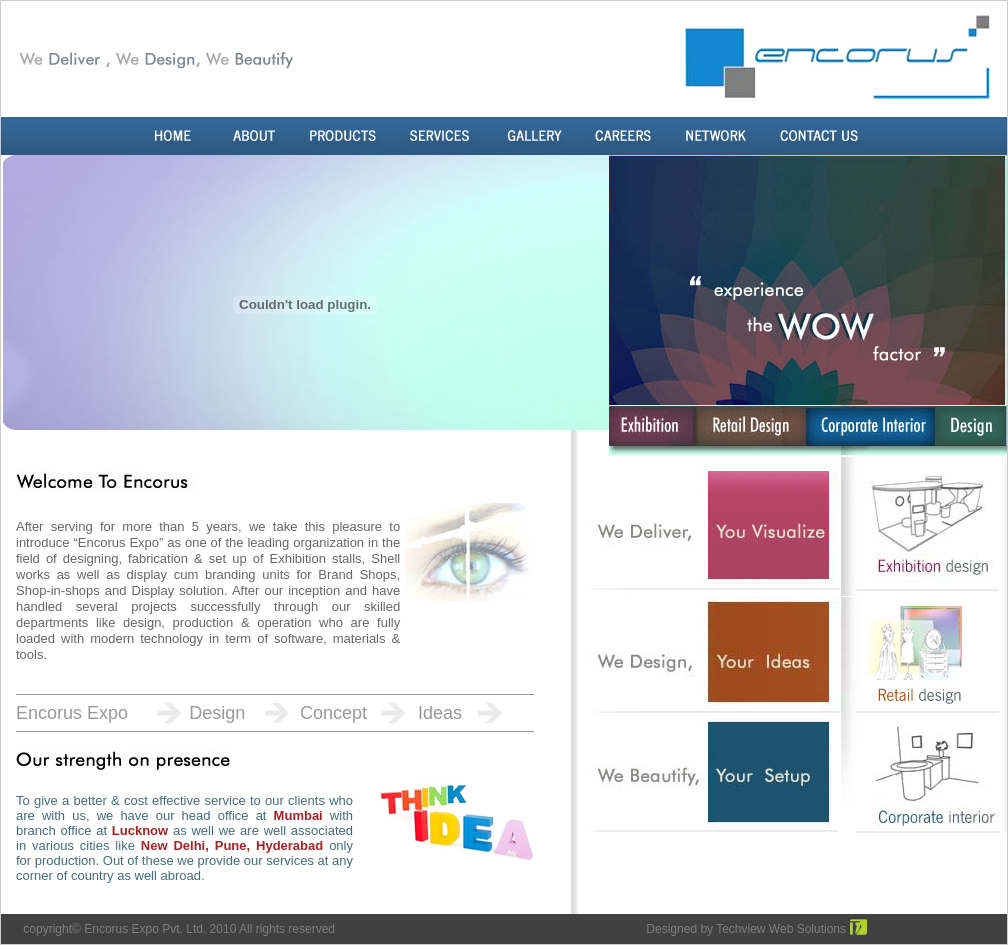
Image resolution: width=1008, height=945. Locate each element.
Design (217, 713)
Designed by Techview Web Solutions (746, 929)
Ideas (440, 713)
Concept (333, 713)
